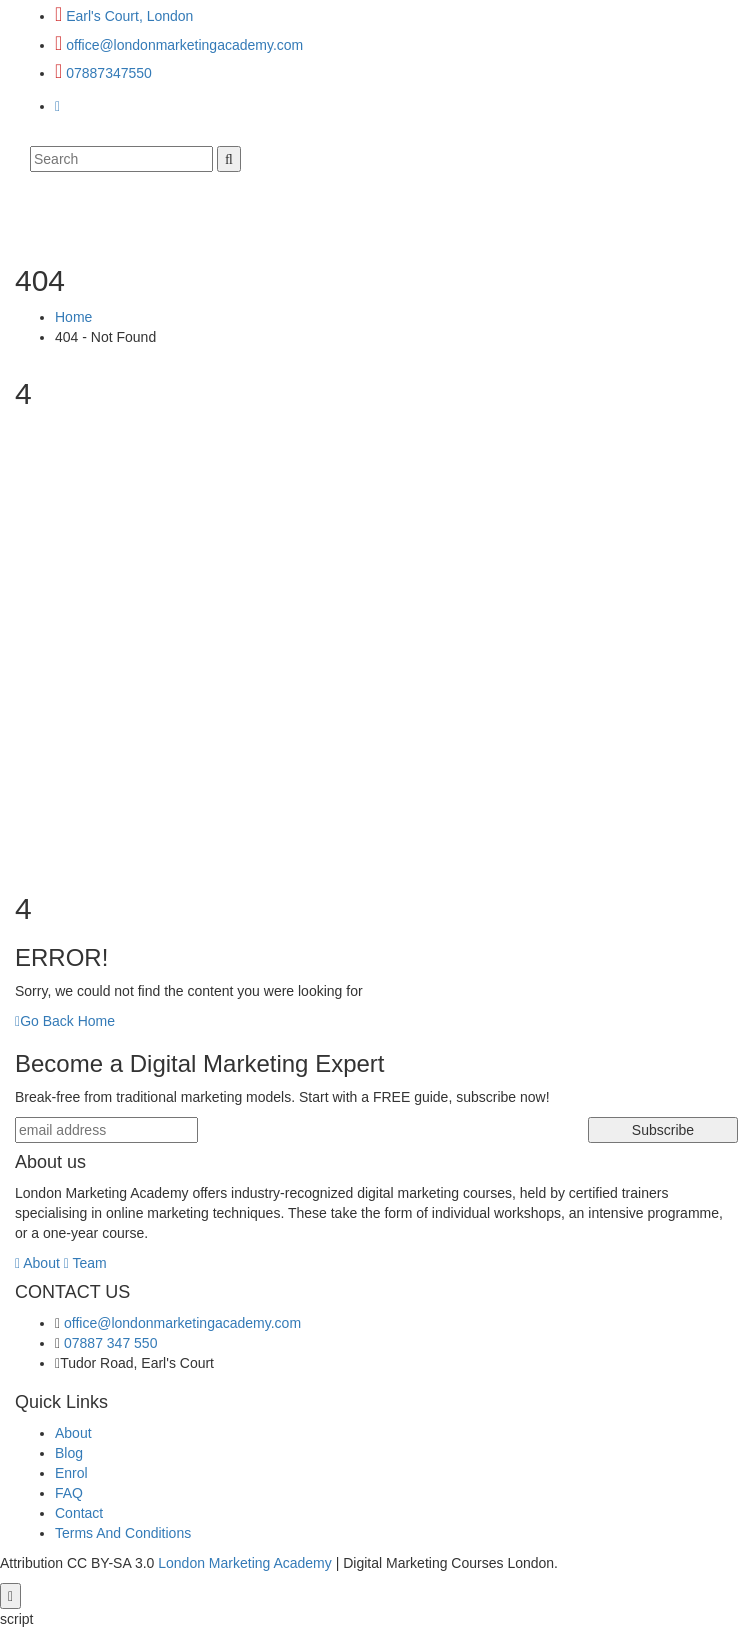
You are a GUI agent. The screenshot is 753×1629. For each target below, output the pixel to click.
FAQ (69, 1493)
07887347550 (109, 73)
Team (85, 1263)
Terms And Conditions (123, 1533)
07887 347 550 (110, 1343)
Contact (79, 1513)
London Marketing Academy (245, 1563)
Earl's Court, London (129, 16)
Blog (69, 1453)
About (37, 1263)
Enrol (71, 1473)
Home (73, 317)
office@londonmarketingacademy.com (184, 45)
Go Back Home (65, 1021)
